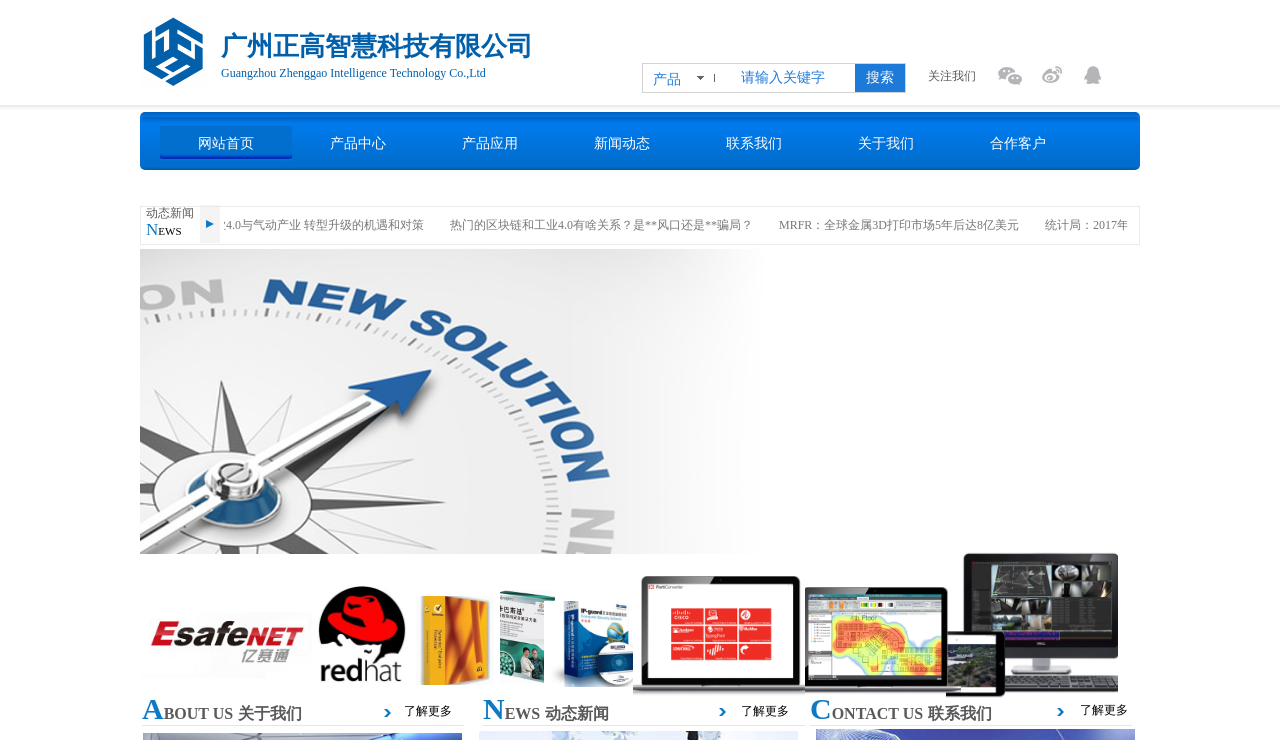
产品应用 (490, 143)
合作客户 (1018, 143)
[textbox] (794, 78)
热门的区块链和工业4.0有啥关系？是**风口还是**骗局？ (606, 225)
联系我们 (754, 143)
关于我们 (886, 143)
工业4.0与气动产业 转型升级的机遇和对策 (318, 225)
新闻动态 (622, 143)
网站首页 (226, 143)
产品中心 (358, 143)
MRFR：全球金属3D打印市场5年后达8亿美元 (904, 225)
